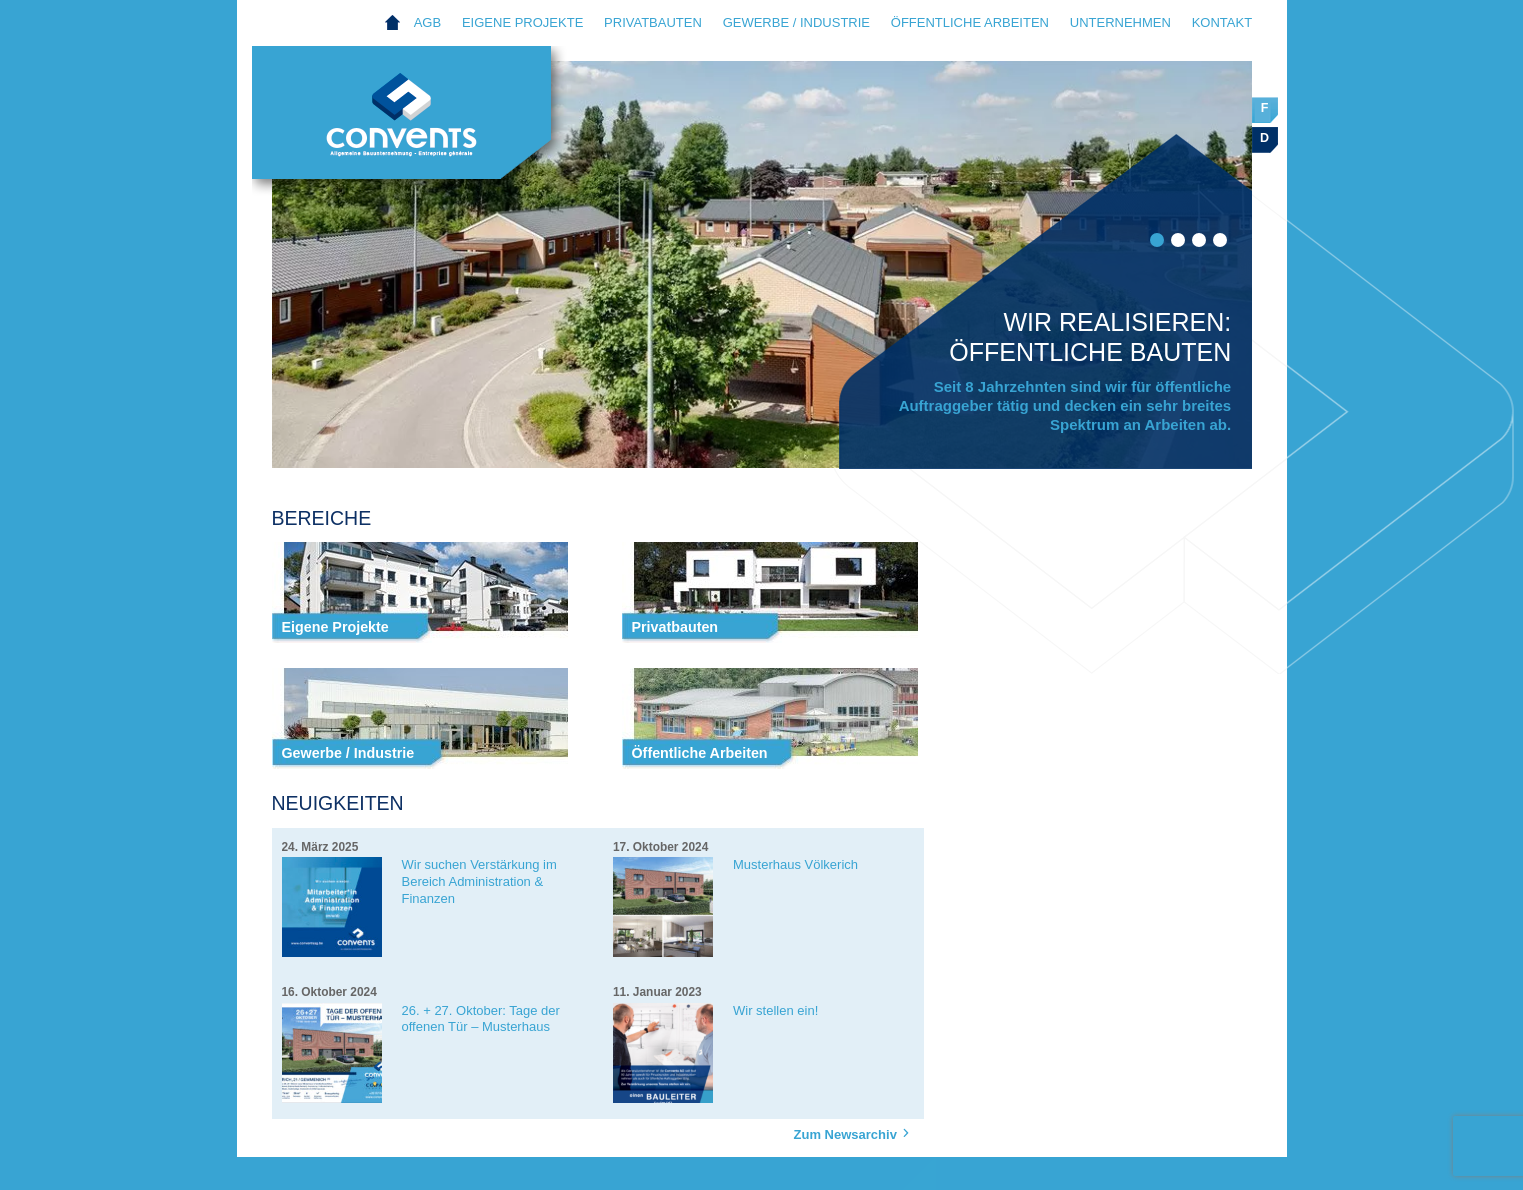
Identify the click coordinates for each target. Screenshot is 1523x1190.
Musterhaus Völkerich (795, 864)
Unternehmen (1120, 22)
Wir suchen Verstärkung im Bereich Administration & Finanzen (479, 881)
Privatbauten (653, 22)
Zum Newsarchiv (854, 1133)
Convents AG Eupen (422, 126)
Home (393, 23)
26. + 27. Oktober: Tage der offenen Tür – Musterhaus (481, 1019)
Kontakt (1222, 22)
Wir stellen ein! (775, 1010)
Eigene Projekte (522, 22)
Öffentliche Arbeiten (970, 22)
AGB (427, 22)
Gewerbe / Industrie (796, 22)
